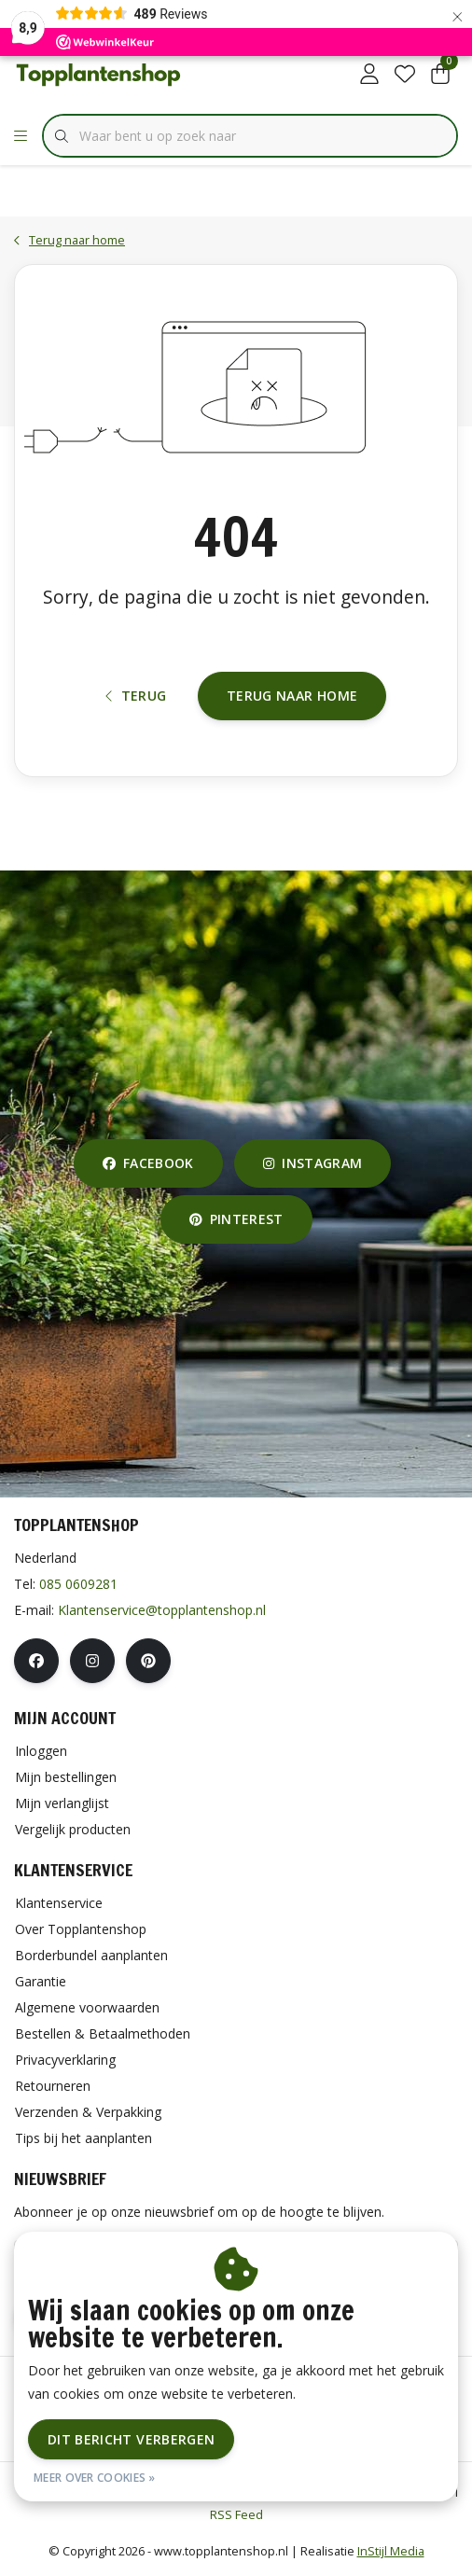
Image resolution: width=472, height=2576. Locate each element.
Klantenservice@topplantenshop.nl (162, 1610)
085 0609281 (78, 1584)
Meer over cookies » (95, 2477)
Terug (136, 695)
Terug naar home (292, 695)
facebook (148, 1163)
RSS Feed (236, 2514)
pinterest (236, 1219)
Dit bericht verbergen (131, 2439)
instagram (312, 1163)
